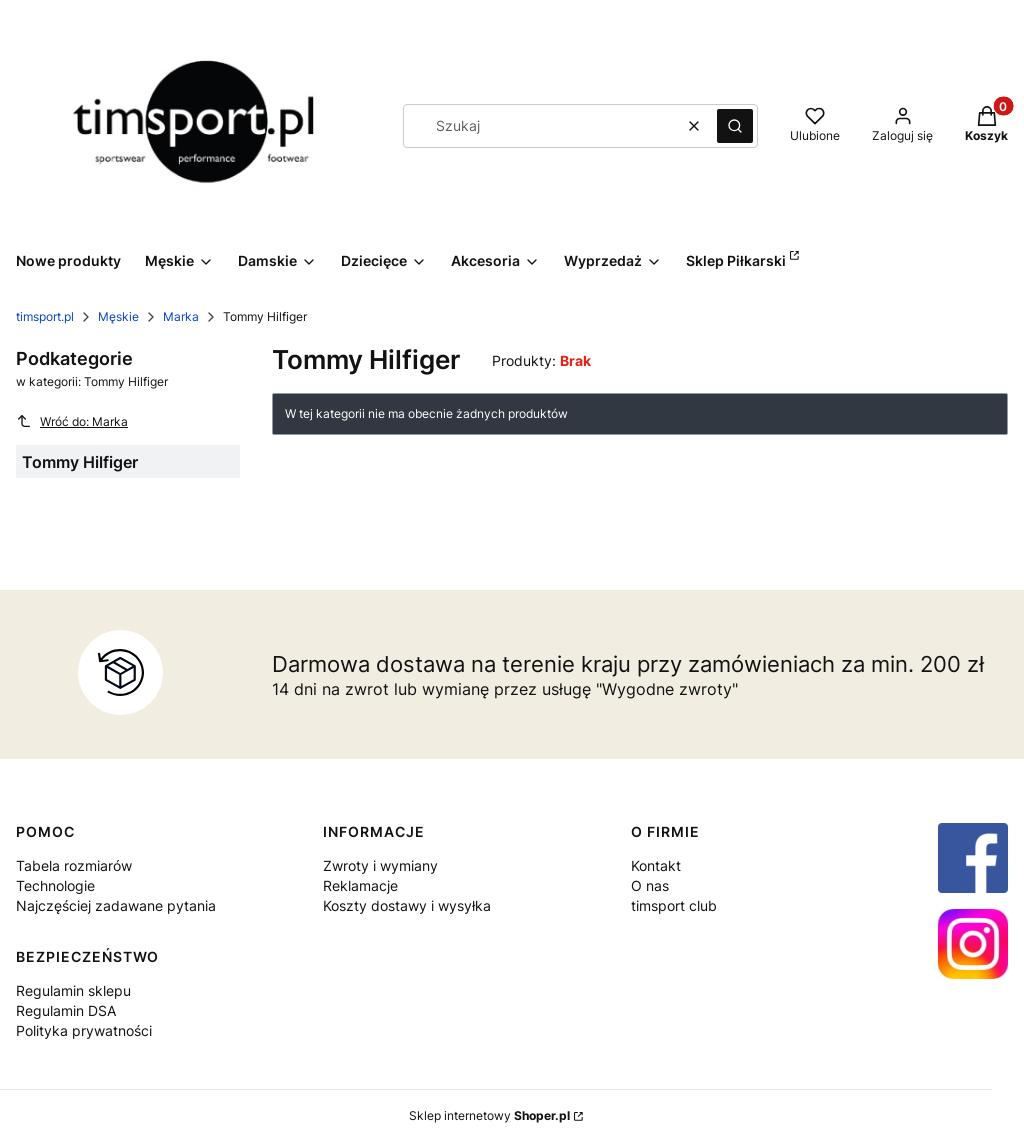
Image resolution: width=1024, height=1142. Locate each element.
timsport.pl (45, 316)
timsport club (674, 905)
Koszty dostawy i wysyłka (407, 905)
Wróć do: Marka (72, 421)
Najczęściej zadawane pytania (116, 905)
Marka (181, 316)
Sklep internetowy (489, 1115)
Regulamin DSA (66, 1010)
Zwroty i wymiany (380, 865)
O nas (650, 885)
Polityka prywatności (84, 1030)
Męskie (118, 316)
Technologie (55, 885)
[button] (735, 126)
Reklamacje (360, 885)
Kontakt (656, 865)
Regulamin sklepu (73, 990)
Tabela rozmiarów (74, 865)
